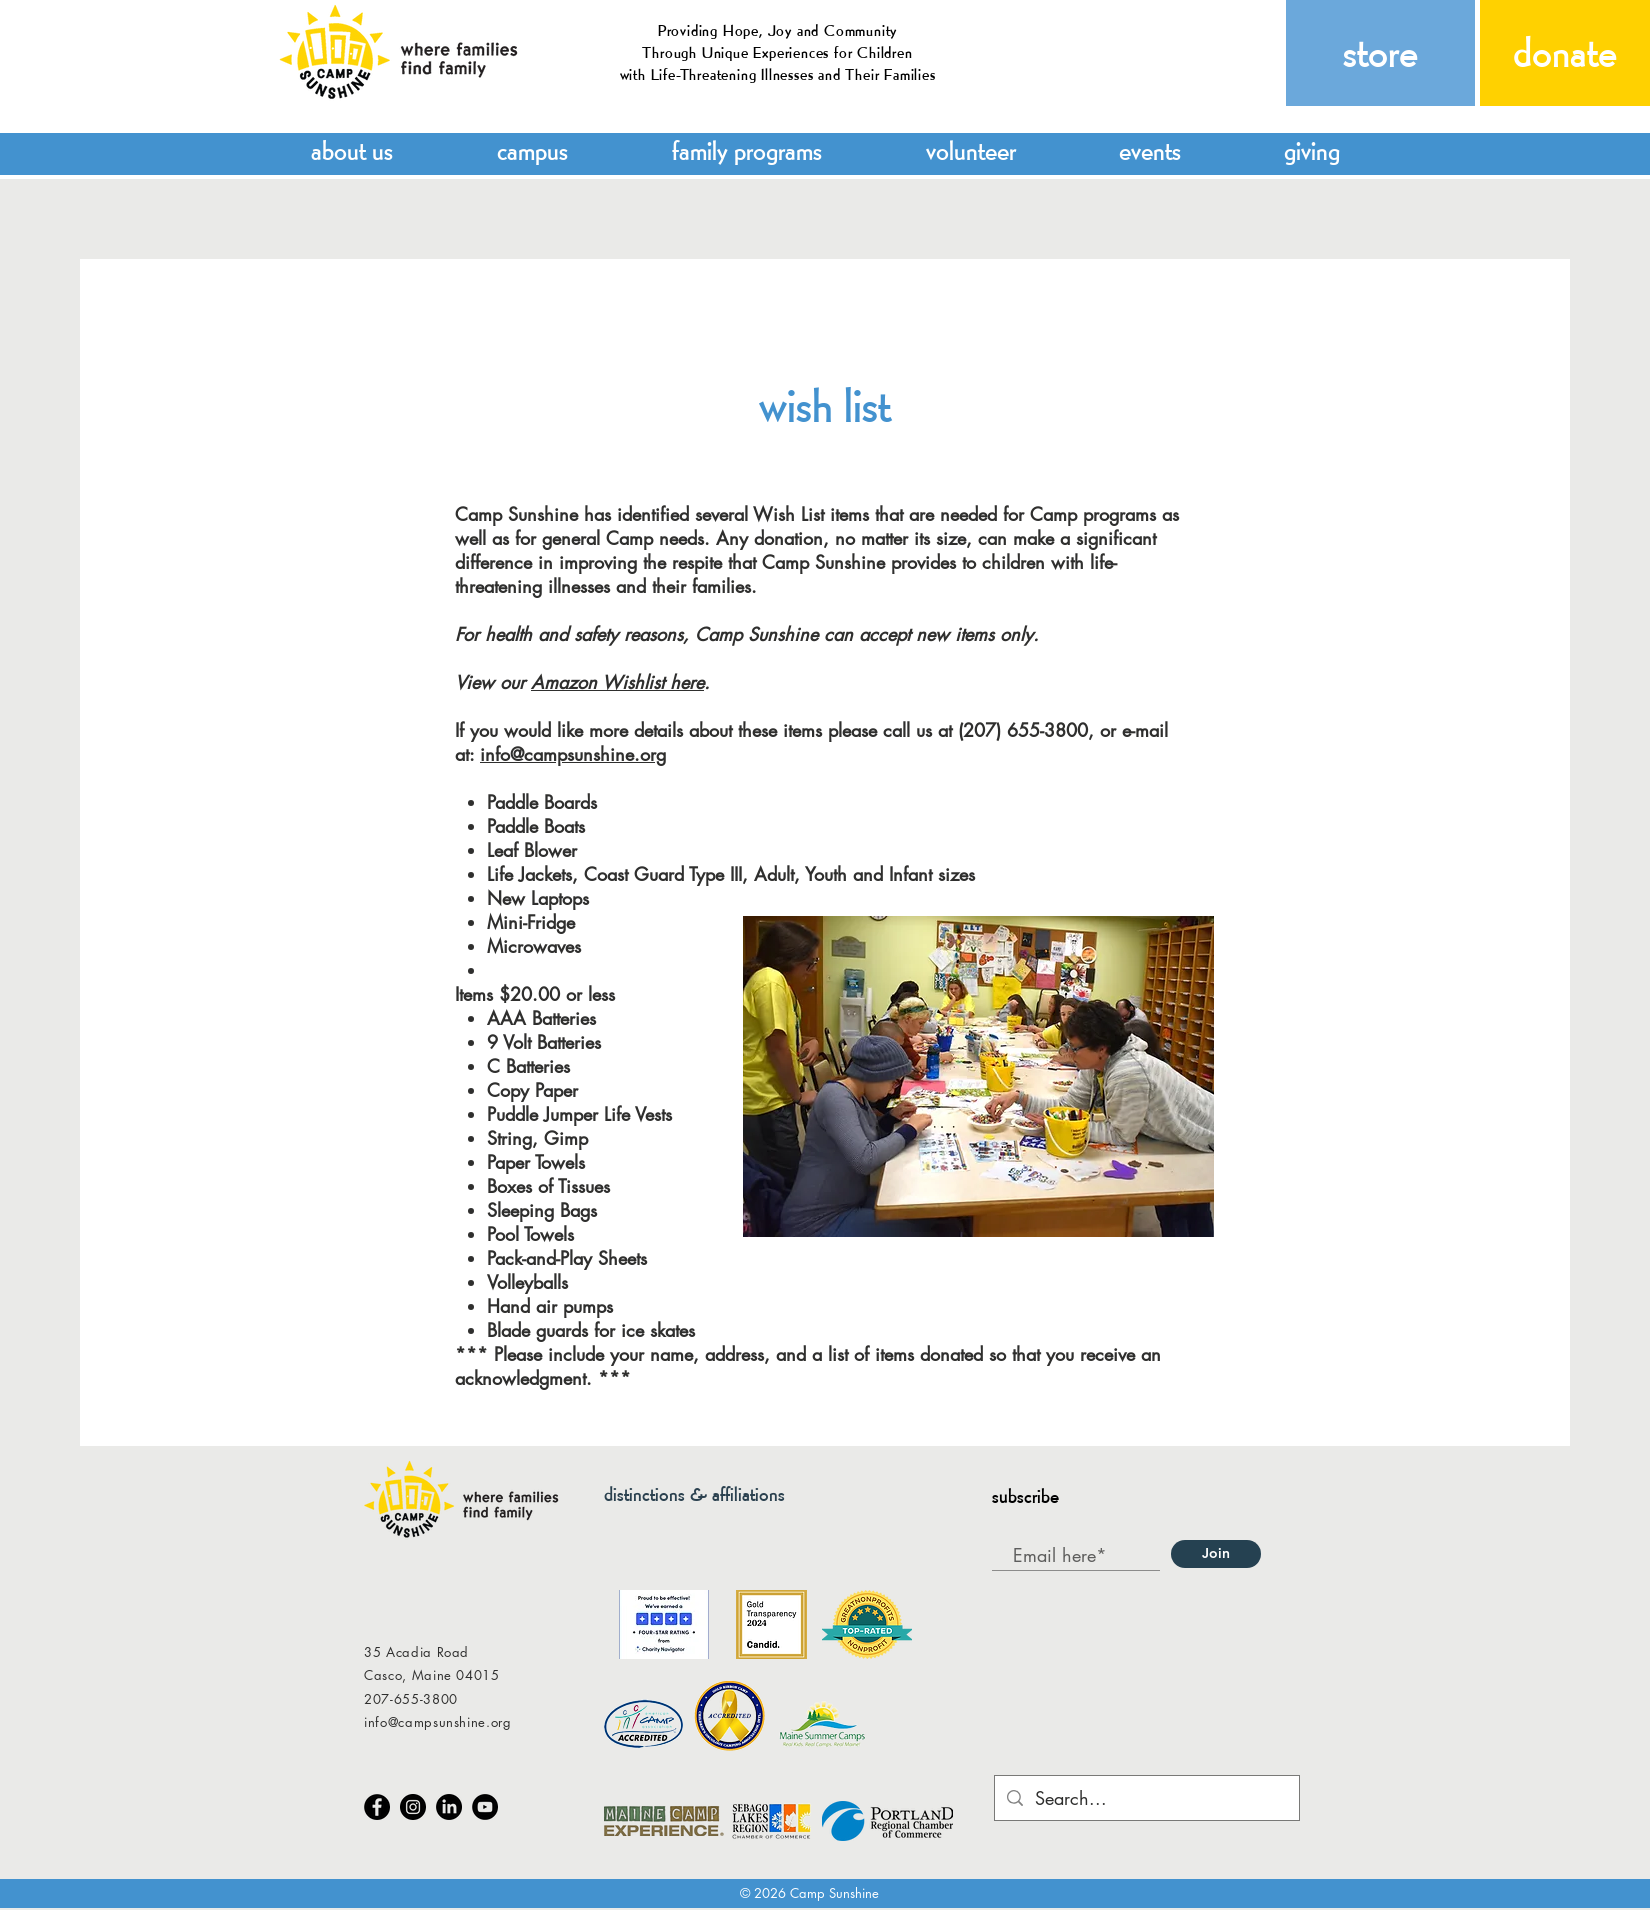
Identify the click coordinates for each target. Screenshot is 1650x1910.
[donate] (1565, 53)
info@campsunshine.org (573, 754)
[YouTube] (485, 1807)
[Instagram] (413, 1807)
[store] (1380, 53)
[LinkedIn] (449, 1807)
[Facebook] (377, 1807)
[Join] (1216, 1554)
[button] (352, 148)
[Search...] (1146, 1798)
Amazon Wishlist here (617, 682)
